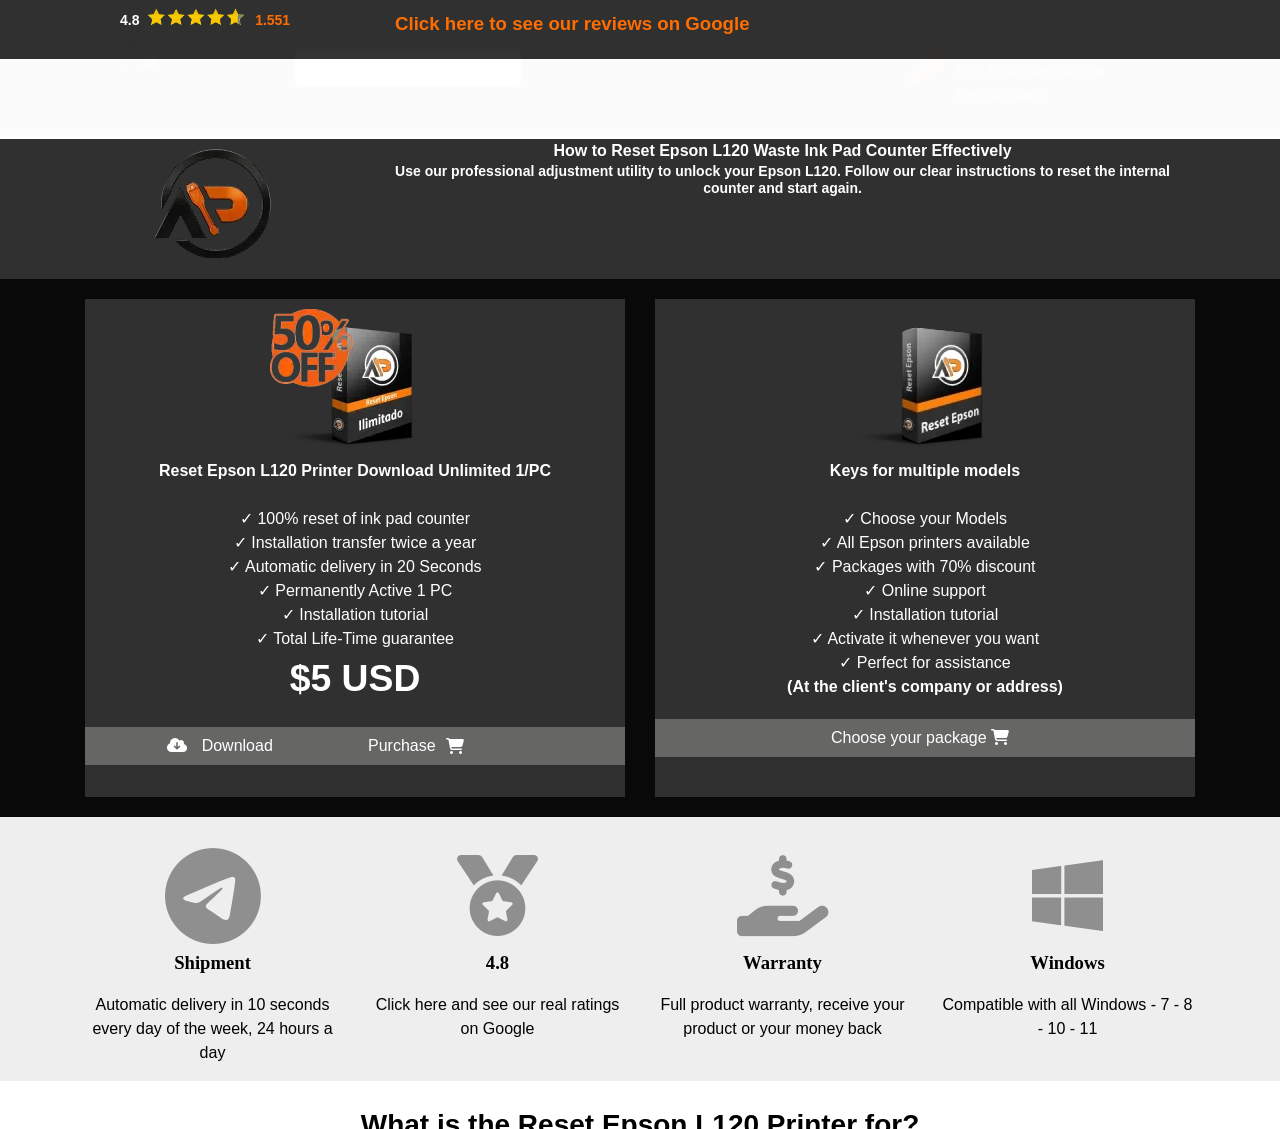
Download (220, 745)
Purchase (416, 745)
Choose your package (920, 737)
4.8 (497, 962)
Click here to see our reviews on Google (572, 23)
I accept (28, 1116)
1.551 (272, 20)
